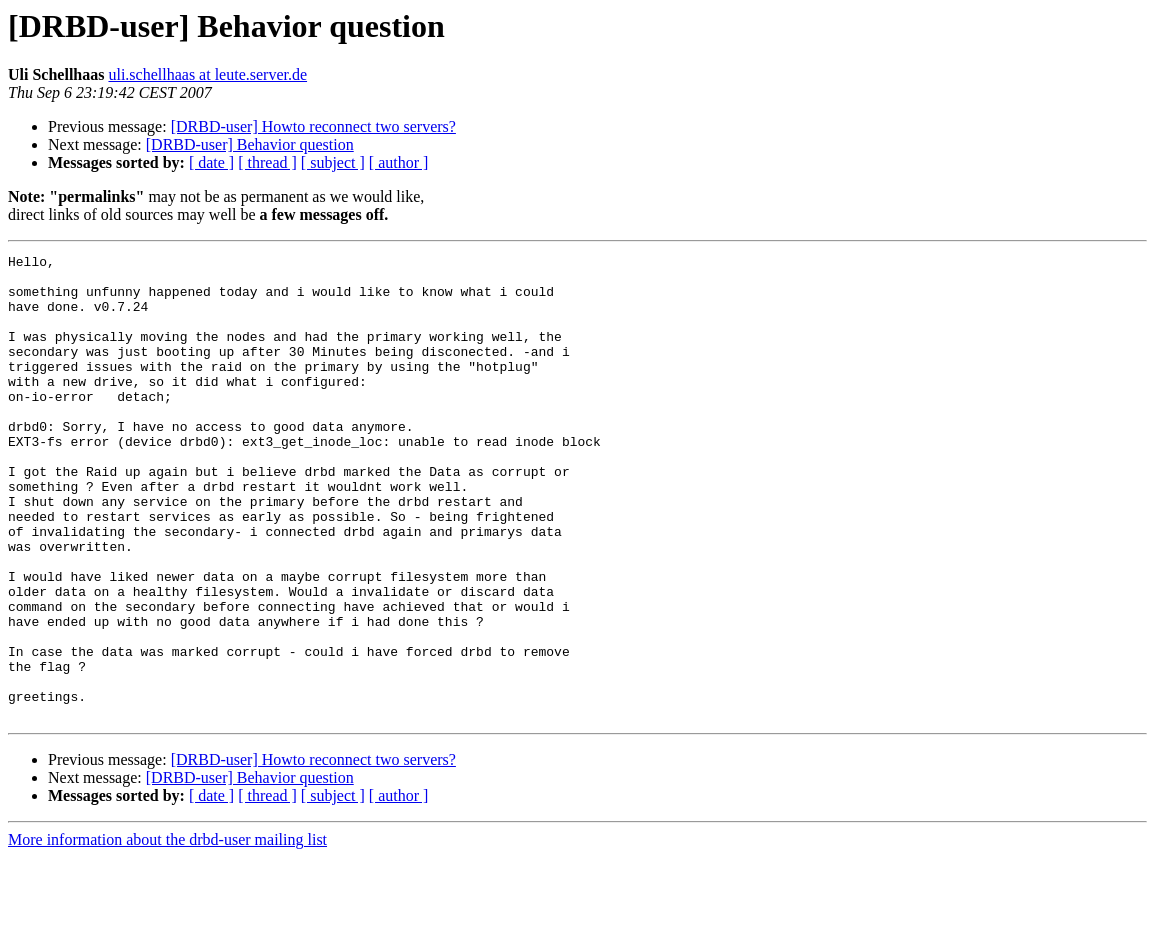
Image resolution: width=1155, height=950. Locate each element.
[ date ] (211, 162)
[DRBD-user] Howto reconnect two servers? (313, 126)
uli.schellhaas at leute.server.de (207, 74)
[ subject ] (333, 162)
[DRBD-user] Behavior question (250, 144)
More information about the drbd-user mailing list (167, 932)
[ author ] (399, 162)
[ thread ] (267, 162)
